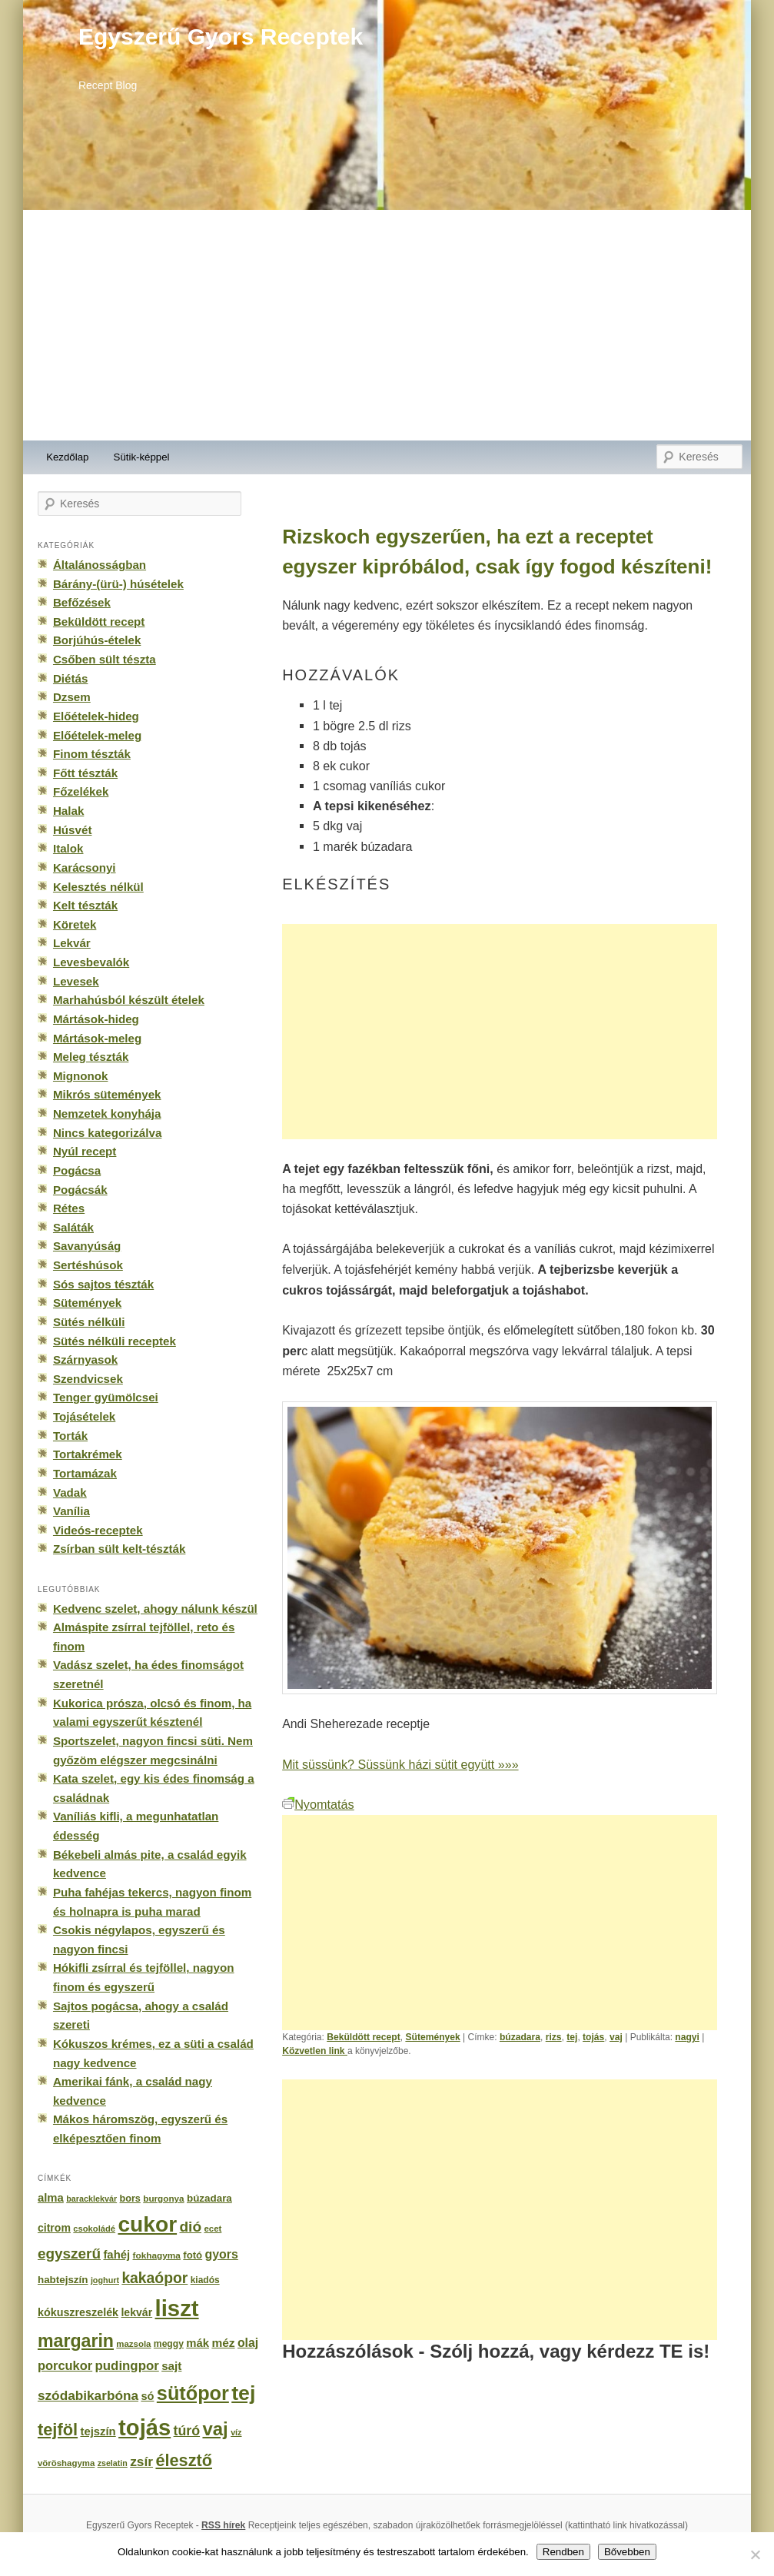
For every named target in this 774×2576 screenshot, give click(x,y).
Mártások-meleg (97, 1038)
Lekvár (72, 942)
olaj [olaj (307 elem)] (248, 2342)
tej (571, 2037)
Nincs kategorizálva (107, 1132)
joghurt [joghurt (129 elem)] (105, 2280)
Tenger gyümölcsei (105, 1397)
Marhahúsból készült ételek (128, 999)
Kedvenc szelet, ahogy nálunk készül (155, 1608)
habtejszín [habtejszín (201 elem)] (63, 2279)
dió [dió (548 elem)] (190, 2227)
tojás (593, 2037)
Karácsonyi (84, 867)
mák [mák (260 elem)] (197, 2343)
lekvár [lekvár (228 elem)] (136, 2312)
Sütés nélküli (89, 1321)
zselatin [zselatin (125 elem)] (113, 2463)
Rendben (563, 2552)
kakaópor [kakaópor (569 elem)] (154, 2277)
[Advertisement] (387, 325)
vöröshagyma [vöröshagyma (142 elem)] (66, 2463)
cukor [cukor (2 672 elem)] (147, 2224)
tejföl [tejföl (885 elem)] (58, 2429)
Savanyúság (87, 1245)
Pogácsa (77, 1170)
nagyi (687, 2037)
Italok (68, 848)
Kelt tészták (85, 905)
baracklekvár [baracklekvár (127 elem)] (91, 2198)
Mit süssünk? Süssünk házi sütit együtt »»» (400, 1764)
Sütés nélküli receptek (114, 1341)
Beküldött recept (363, 2037)
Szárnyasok (85, 1359)
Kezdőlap (67, 457)
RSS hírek (223, 2525)
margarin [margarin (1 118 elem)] (76, 2341)
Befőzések (82, 602)
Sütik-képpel (142, 457)
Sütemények (432, 2037)
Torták (70, 1435)
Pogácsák (80, 1189)
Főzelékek (80, 791)
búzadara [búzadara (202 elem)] (209, 2198)
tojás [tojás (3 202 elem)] (144, 2427)
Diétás (70, 678)
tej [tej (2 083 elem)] (243, 2393)
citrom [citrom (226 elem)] (54, 2228)
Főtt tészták (85, 772)
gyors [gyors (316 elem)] (221, 2254)
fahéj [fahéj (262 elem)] (116, 2255)
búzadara (520, 2037)
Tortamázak (85, 1473)
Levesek (76, 981)
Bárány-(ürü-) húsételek (118, 583)
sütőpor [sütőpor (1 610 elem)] (193, 2393)
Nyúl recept (84, 1151)
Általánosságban (99, 564)
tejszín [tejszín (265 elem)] (97, 2431)
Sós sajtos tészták (103, 1284)
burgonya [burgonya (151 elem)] (163, 2198)
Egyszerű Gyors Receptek (220, 36)
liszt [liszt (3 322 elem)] (177, 2308)
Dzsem (72, 696)
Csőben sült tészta (104, 659)
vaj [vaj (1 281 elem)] (215, 2428)
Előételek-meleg (97, 735)
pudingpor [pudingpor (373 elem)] (127, 2365)
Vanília (71, 1510)
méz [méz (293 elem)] (222, 2342)
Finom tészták (92, 753)
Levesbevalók (91, 962)
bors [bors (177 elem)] (130, 2198)
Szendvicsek (88, 1378)
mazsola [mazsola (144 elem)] (133, 2343)
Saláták (73, 1227)
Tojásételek (84, 1416)
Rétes (69, 1208)
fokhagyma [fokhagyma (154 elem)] (156, 2255)
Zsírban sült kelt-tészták (119, 1548)
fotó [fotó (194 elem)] (192, 2255)
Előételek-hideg (96, 716)
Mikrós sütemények (107, 1094)
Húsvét (72, 829)
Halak (68, 810)
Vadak (70, 1492)
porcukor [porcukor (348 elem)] (65, 2365)
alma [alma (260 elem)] (51, 2198)
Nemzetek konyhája (107, 1113)
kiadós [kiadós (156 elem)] (205, 2280)
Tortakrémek (87, 1454)
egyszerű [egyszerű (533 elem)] (69, 2253)
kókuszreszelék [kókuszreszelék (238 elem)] (78, 2312)
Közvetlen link (314, 2051)
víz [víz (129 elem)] (236, 2432)
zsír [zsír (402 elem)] (141, 2461)
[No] (754, 2554)
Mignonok (80, 1075)
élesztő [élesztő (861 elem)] (183, 2460)
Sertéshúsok (88, 1264)
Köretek (74, 924)
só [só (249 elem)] (147, 2396)
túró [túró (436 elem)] (187, 2430)
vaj (616, 2037)
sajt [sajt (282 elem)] (171, 2365)
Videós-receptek (98, 1530)
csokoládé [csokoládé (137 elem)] (94, 2228)
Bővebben (627, 2552)
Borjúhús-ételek (97, 639)
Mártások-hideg (96, 1018)
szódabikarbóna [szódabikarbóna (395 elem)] (88, 2395)
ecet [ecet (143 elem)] (212, 2228)
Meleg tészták (90, 1056)
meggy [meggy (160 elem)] (169, 2343)
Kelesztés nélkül (98, 886)
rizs (554, 2037)
